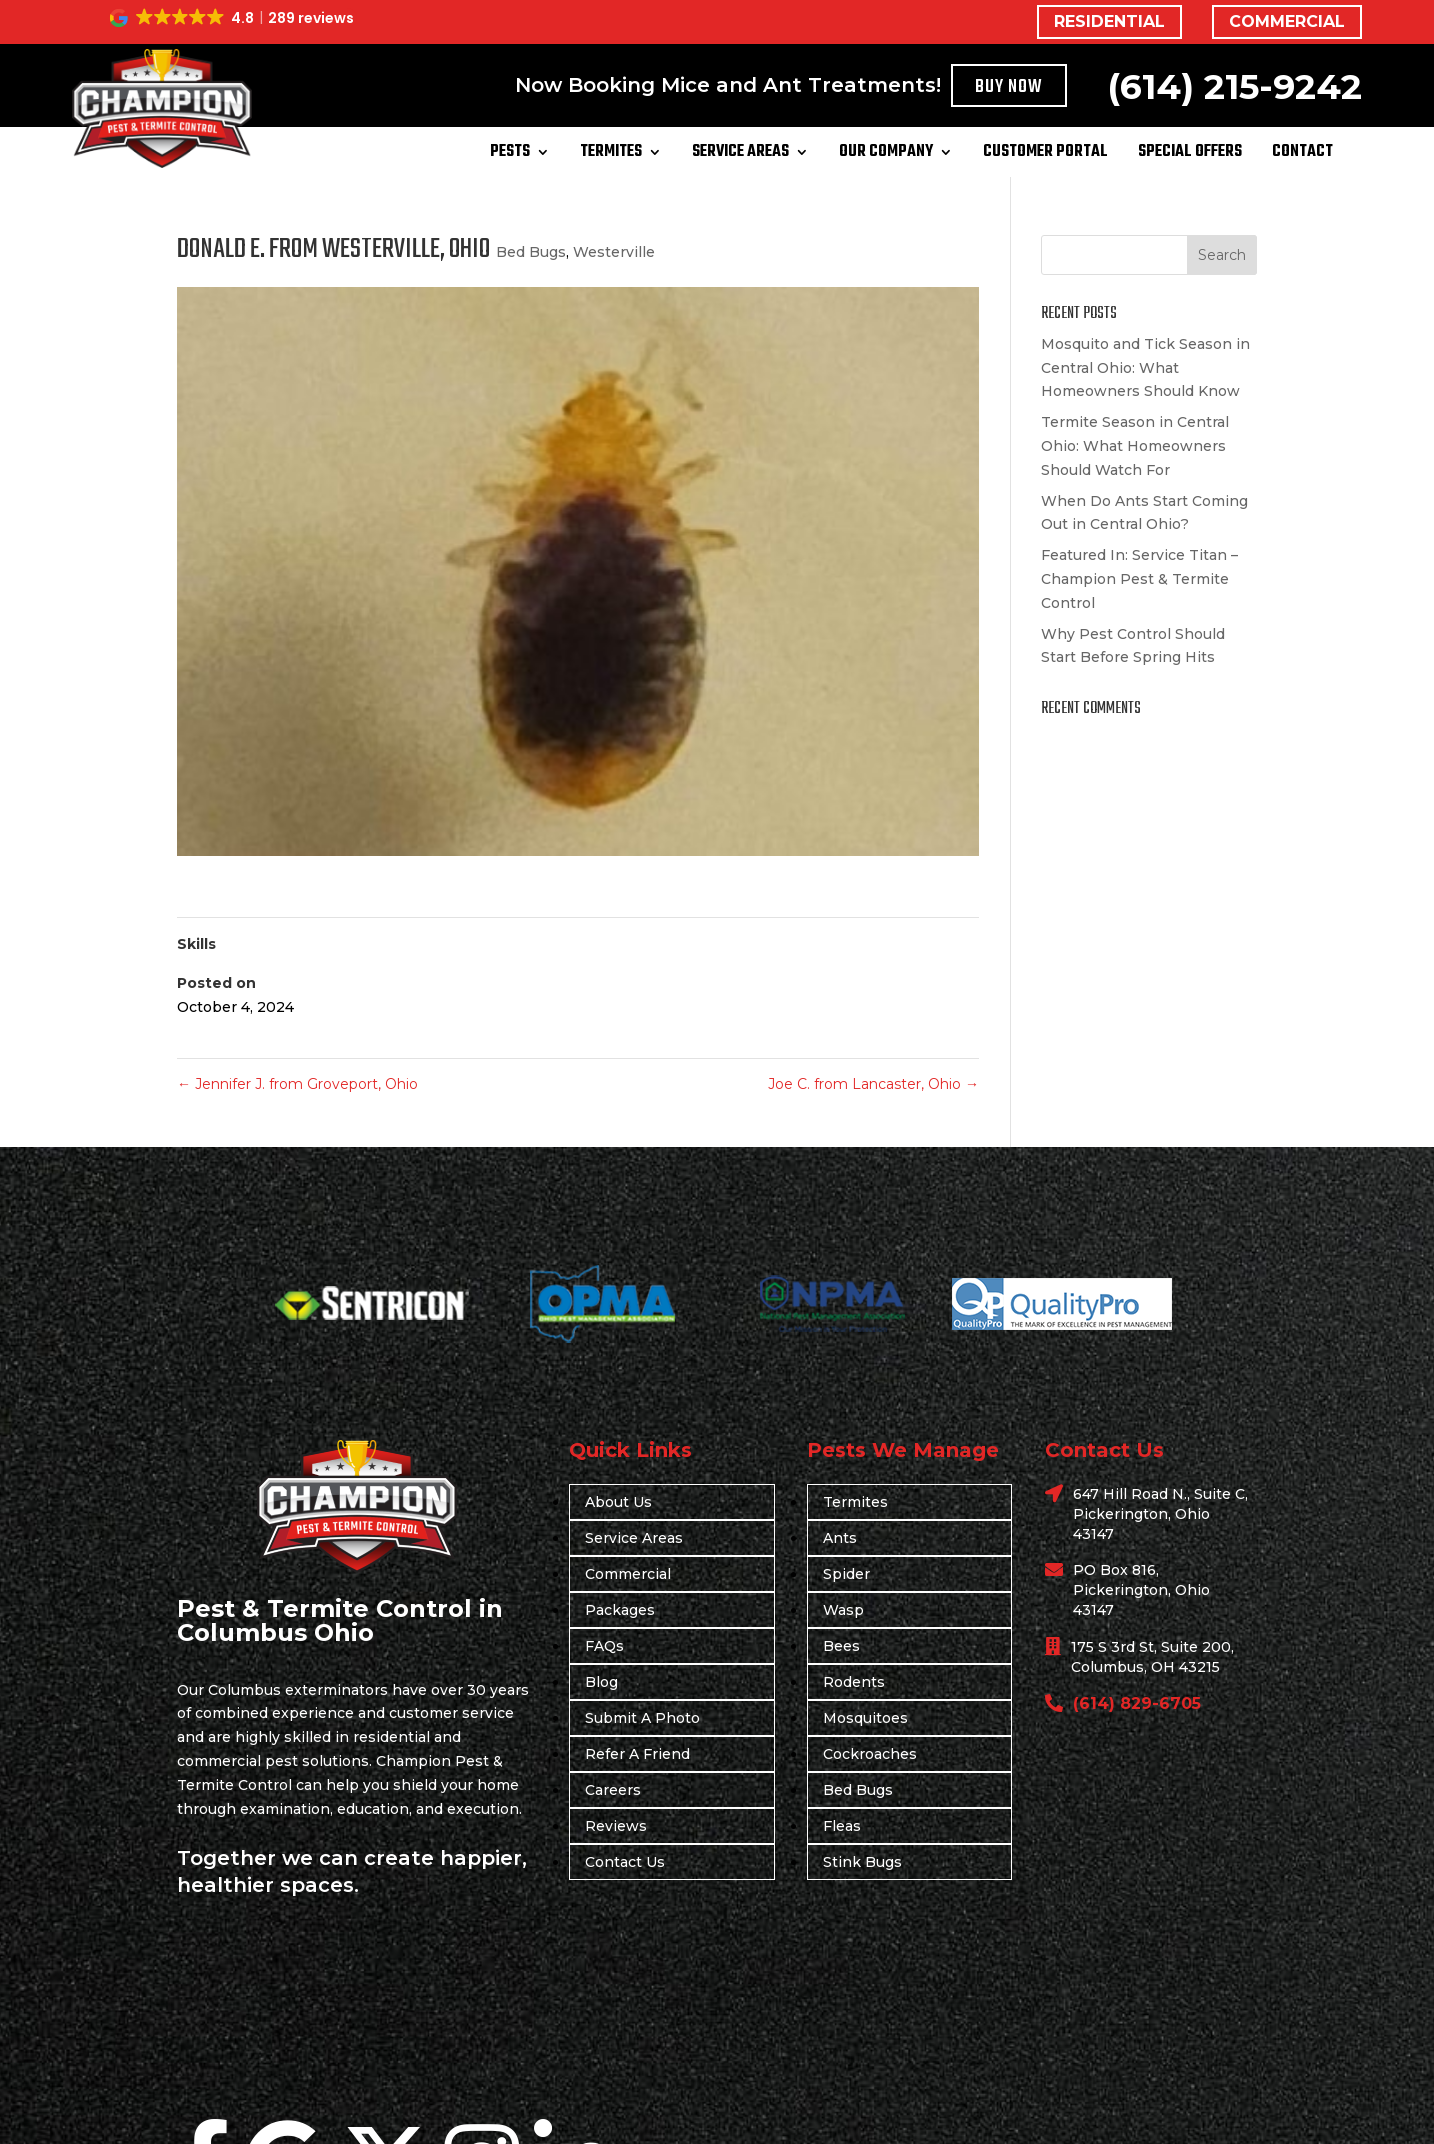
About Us (618, 1502)
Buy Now (1009, 87)
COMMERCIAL (1287, 21)
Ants (840, 1538)
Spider (846, 1574)
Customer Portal (1045, 155)
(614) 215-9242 (1234, 86)
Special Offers (1190, 155)
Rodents (854, 1682)
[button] (233, 18)
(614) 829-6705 (1137, 1703)
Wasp (843, 1610)
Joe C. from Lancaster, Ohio (873, 1084)
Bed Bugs (531, 252)
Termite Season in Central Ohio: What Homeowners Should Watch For (1135, 446)
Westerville (614, 252)
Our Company (886, 155)
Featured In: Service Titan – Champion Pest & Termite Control (1139, 579)
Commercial (628, 1574)
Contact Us (625, 1862)
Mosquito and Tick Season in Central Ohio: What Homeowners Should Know (1145, 368)
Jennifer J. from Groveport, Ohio (297, 1084)
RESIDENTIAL (1109, 21)
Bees (841, 1646)
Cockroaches (870, 1754)
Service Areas (740, 155)
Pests (510, 155)
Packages (620, 1610)
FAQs (604, 1646)
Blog (601, 1682)
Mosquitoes (865, 1718)
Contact (1302, 155)
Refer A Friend (637, 1754)
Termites (611, 155)
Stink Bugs (862, 1862)
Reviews (616, 1826)
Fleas (842, 1826)
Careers (613, 1790)
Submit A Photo (642, 1718)
